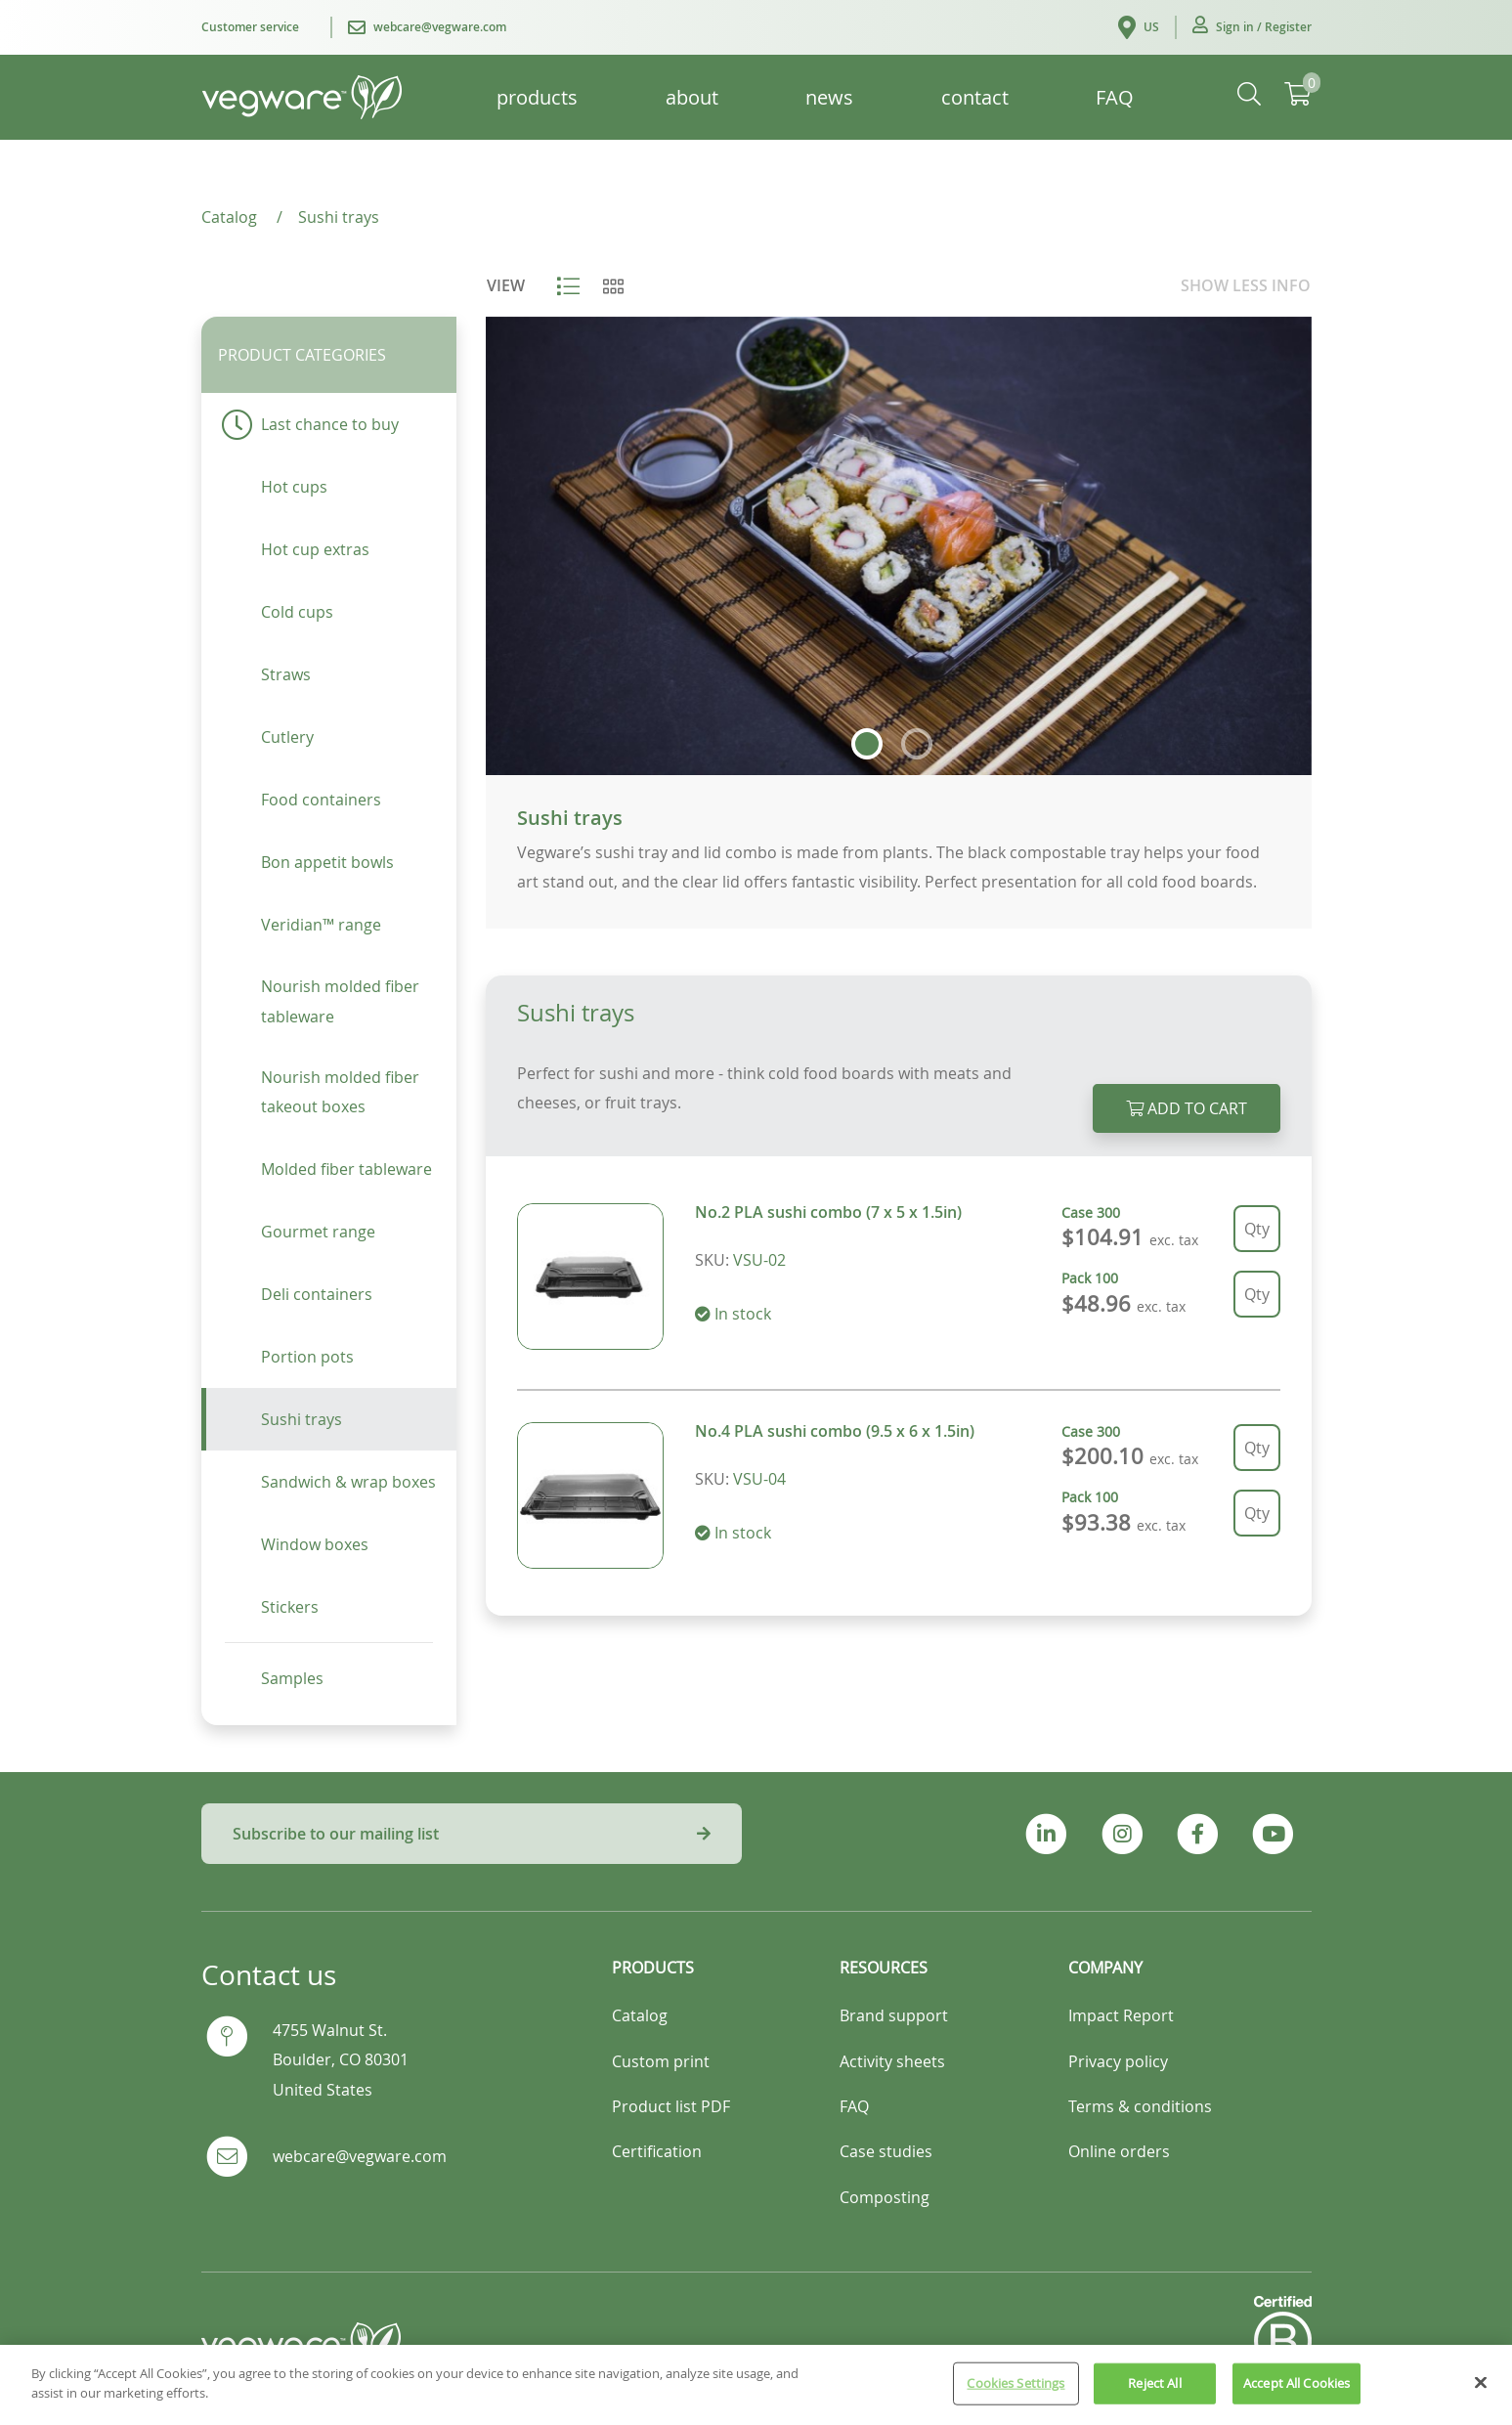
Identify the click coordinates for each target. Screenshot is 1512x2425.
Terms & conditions (1140, 2106)
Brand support (894, 2015)
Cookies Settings (1015, 2395)
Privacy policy (1118, 2061)
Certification (657, 2151)
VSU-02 (759, 1260)
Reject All (1154, 2395)
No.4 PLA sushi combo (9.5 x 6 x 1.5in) (834, 1431)
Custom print (661, 2061)
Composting (884, 2197)
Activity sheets (892, 2061)
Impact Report (1121, 2015)
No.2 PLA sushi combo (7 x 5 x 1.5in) (828, 1212)
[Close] (1480, 2394)
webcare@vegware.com (360, 2156)
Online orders (1119, 2151)
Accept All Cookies (1296, 2395)
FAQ (854, 2106)
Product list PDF (671, 2106)
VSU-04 (759, 1479)
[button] (1252, 27)
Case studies (886, 2151)
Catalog (640, 2015)
